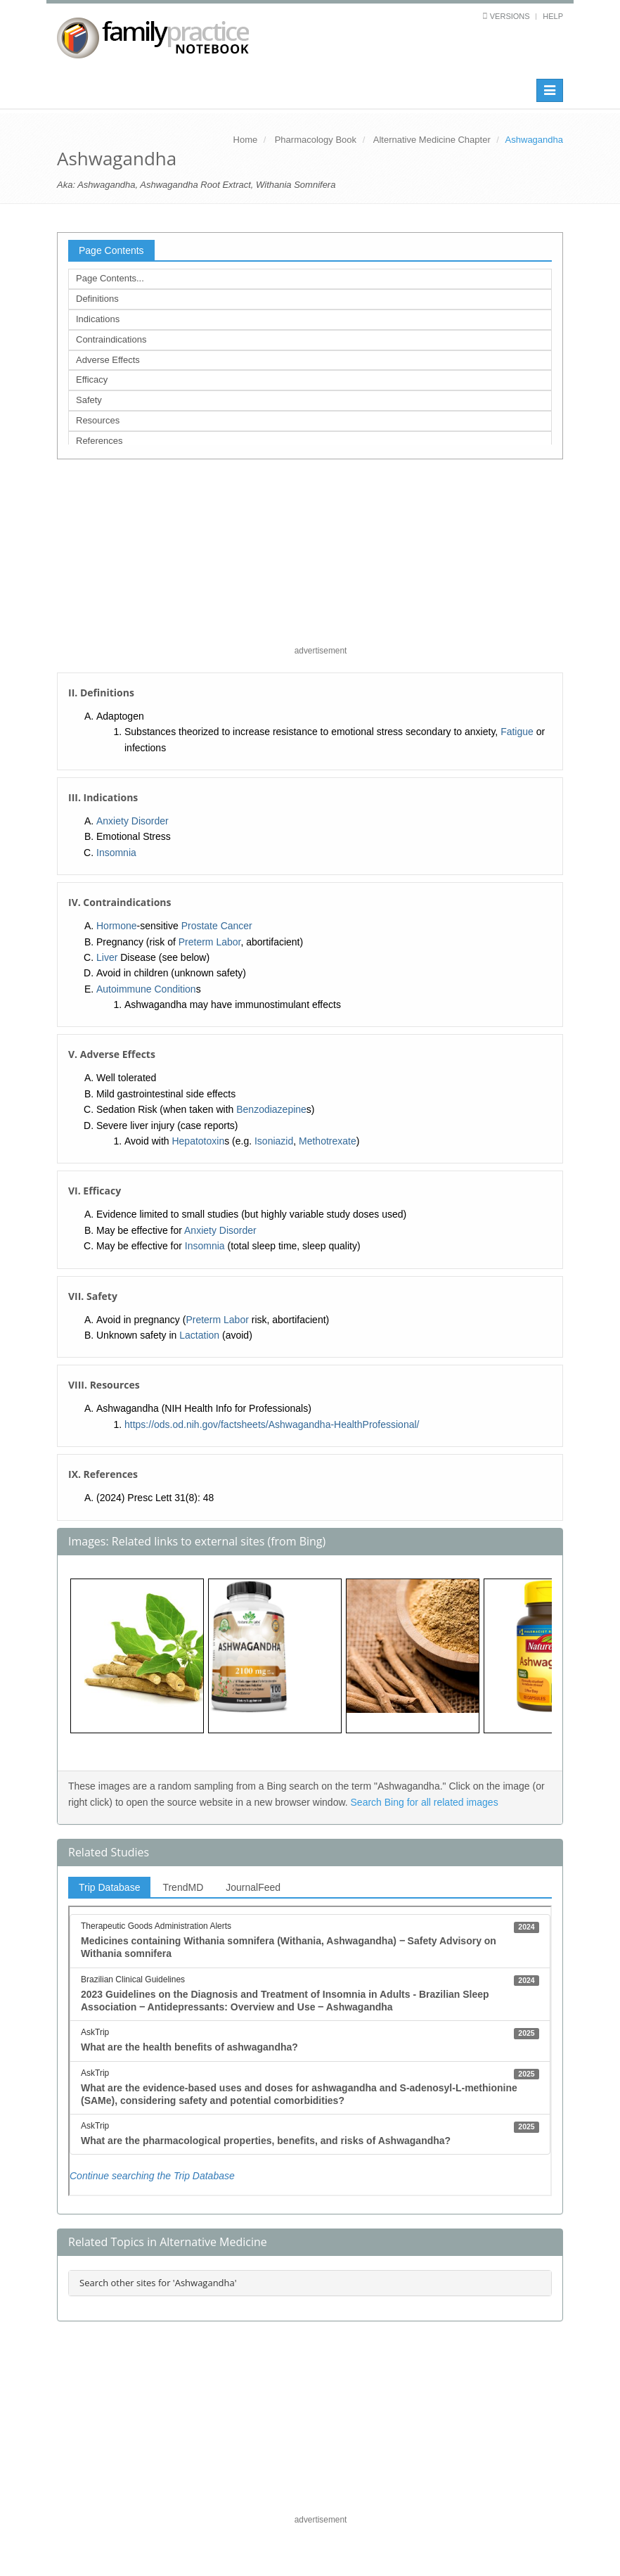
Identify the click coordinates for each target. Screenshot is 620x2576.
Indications (98, 319)
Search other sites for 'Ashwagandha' (158, 2282)
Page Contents (111, 250)
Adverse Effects (108, 360)
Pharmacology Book (315, 139)
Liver (106, 957)
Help (553, 16)
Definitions (97, 298)
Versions (510, 16)
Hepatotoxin (198, 1141)
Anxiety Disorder (132, 821)
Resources (98, 420)
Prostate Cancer (216, 925)
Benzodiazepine (271, 1109)
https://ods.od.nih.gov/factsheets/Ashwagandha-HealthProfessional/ (271, 1424)
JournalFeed (253, 1887)
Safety (89, 400)
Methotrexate (327, 1141)
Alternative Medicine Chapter (432, 139)
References (99, 440)
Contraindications (111, 339)
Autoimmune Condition (146, 989)
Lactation (199, 1335)
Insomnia (116, 852)
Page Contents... (110, 278)
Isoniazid (273, 1141)
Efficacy (92, 379)
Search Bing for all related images (424, 1802)
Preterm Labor (210, 942)
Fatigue (517, 731)
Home (245, 139)
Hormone (116, 925)
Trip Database (109, 1887)
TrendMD (182, 1887)
